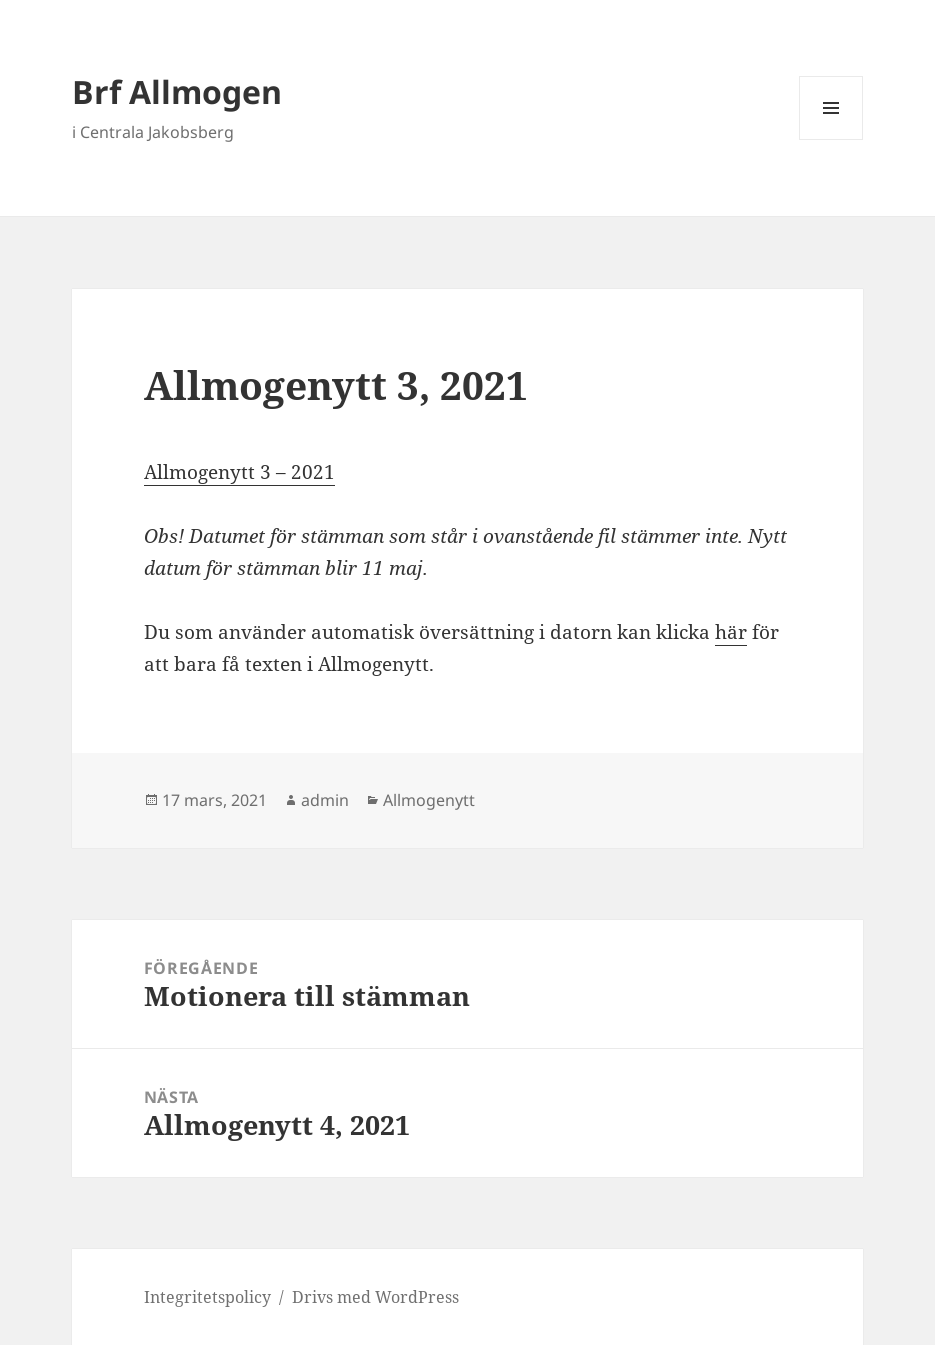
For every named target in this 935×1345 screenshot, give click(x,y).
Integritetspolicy (207, 1297)
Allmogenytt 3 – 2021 (239, 472)
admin (325, 800)
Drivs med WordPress (375, 1297)
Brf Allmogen (177, 91)
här (731, 632)
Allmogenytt (429, 800)
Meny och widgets (831, 139)
